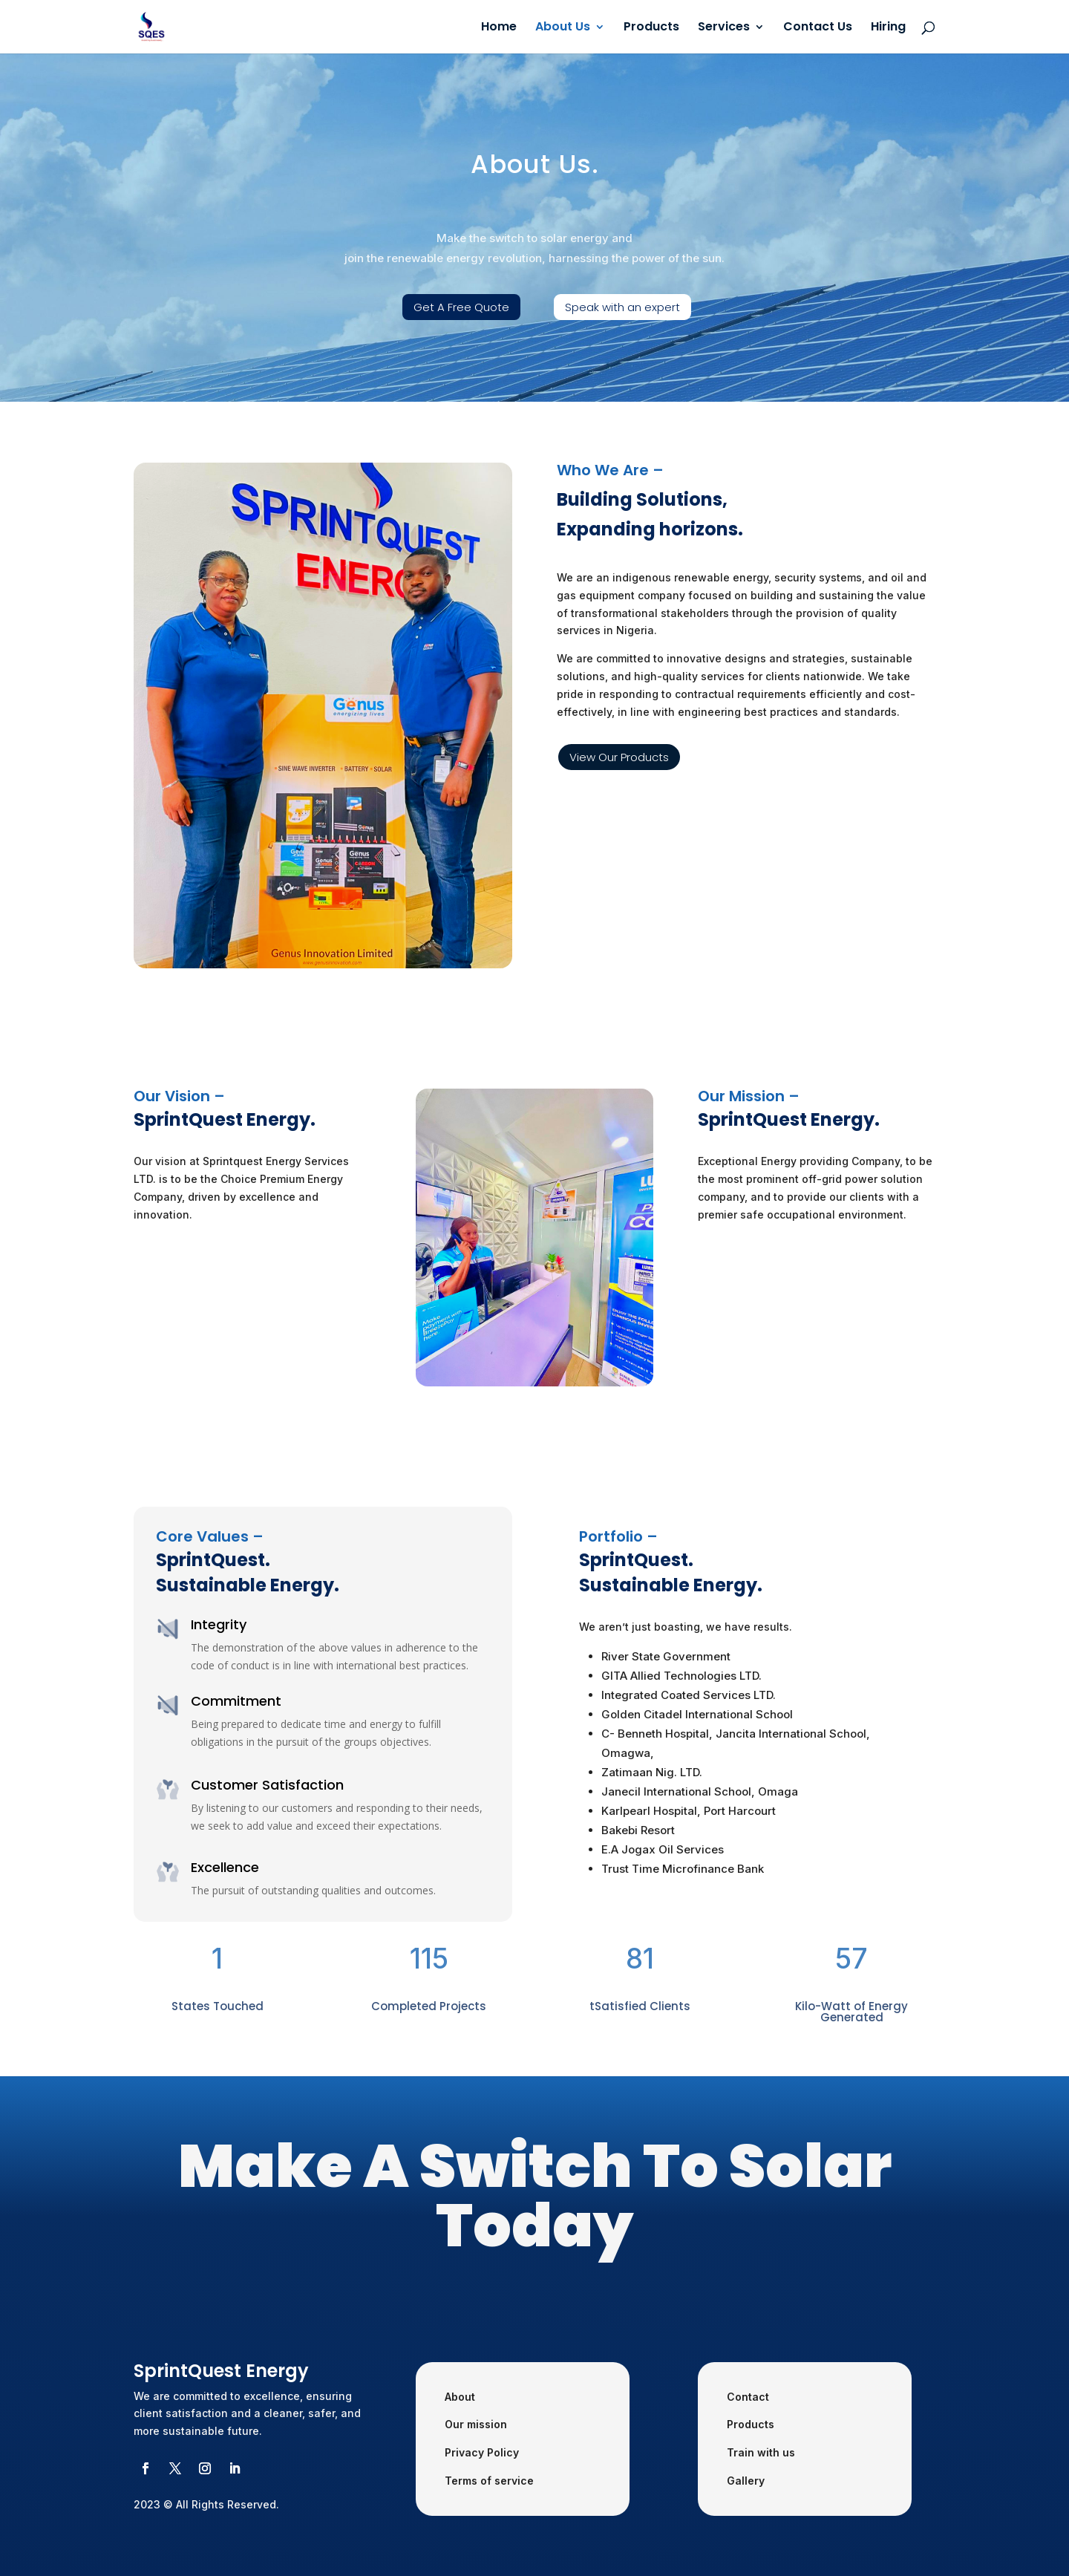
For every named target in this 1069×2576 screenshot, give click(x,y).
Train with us (761, 2452)
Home (499, 28)
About (460, 2396)
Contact (748, 2396)
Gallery (746, 2480)
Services (724, 28)
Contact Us (817, 28)
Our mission (476, 2424)
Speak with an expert (622, 307)
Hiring (888, 28)
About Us (562, 28)
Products (651, 28)
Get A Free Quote (461, 307)
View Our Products (619, 757)
